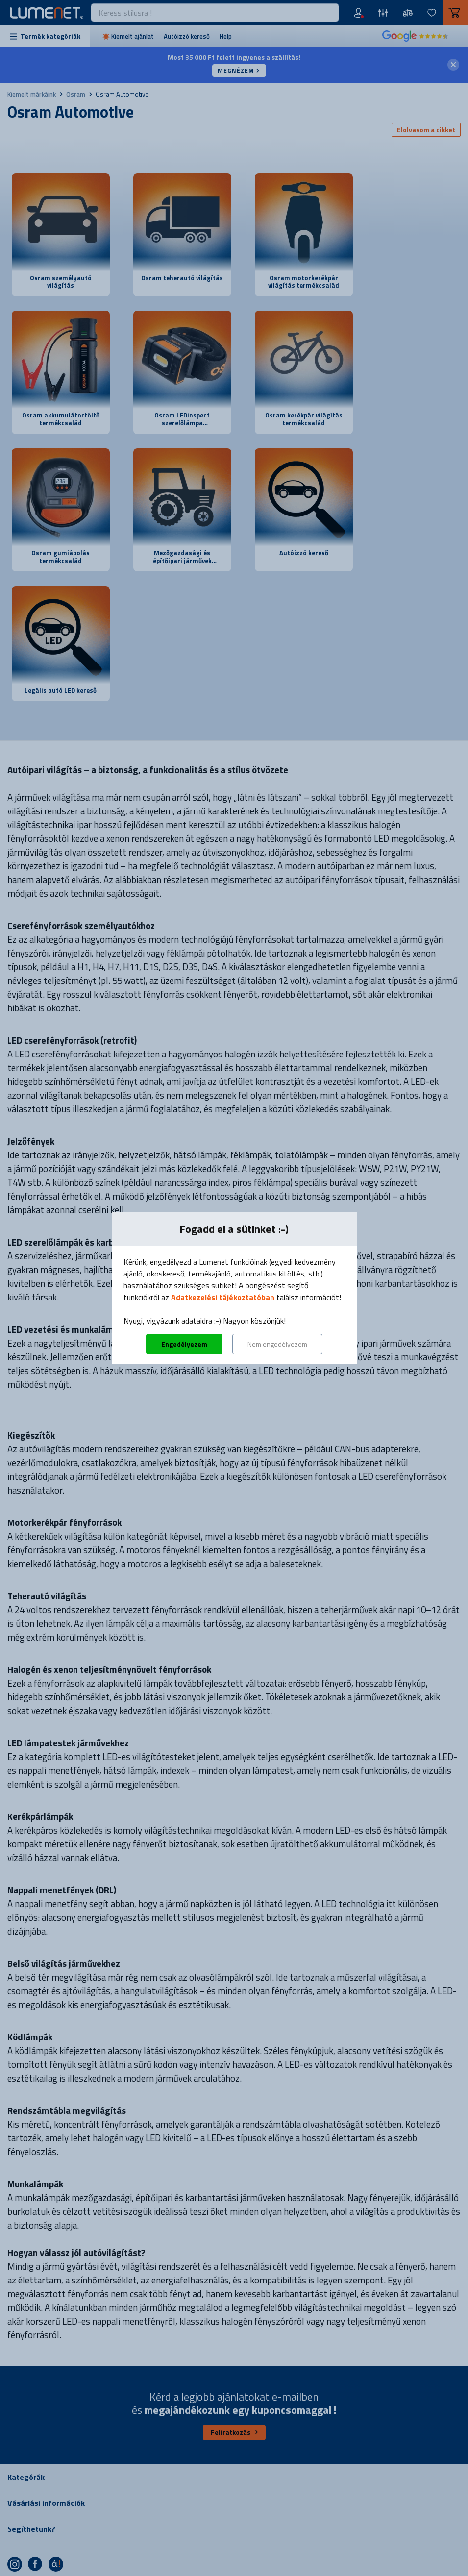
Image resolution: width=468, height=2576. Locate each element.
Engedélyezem (184, 1344)
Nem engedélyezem (277, 1344)
